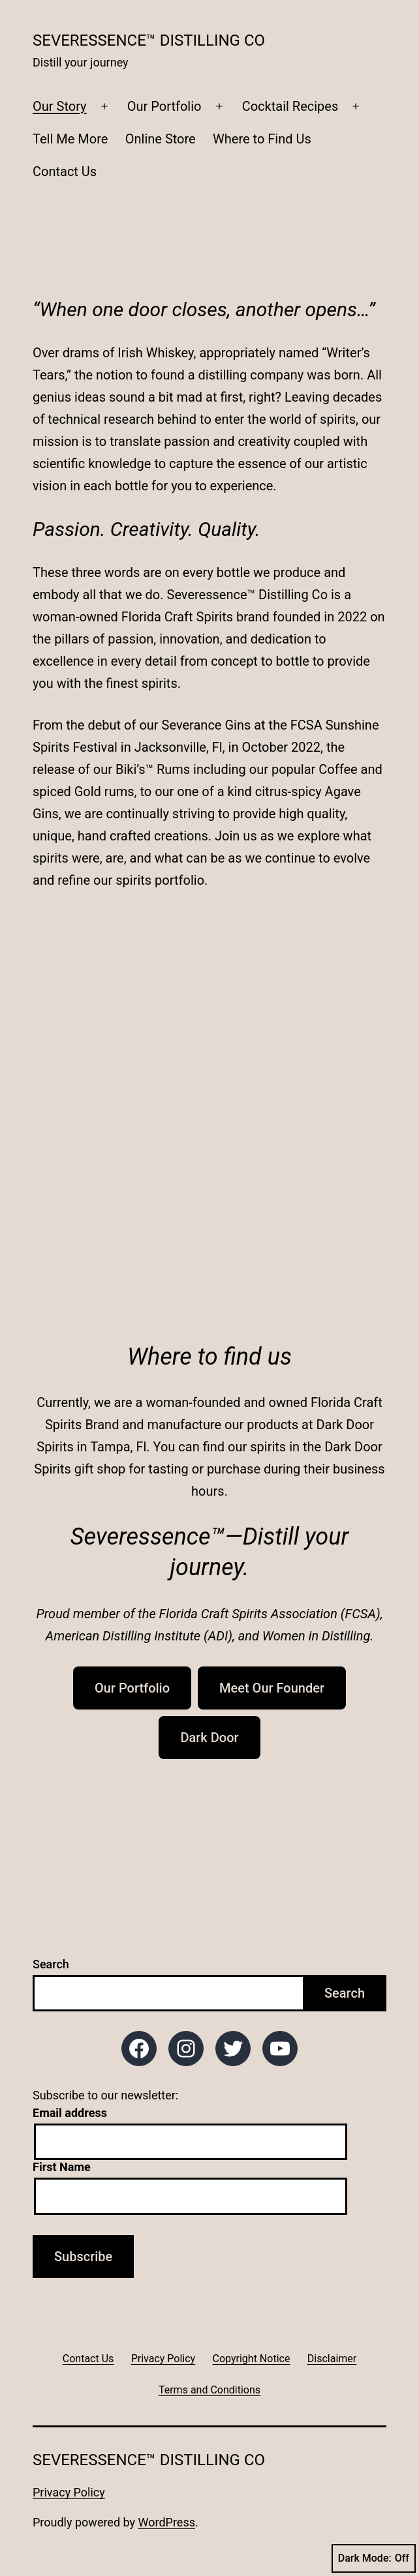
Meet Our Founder (271, 1688)
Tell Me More (70, 139)
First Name (62, 2167)
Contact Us (65, 171)
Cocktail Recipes (290, 106)
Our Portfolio (164, 106)
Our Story (60, 106)
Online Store (160, 139)
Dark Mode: (373, 2558)
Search (51, 1964)
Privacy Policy (69, 2492)
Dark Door (209, 1737)
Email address (70, 2113)
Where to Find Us (262, 139)
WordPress (166, 2522)
